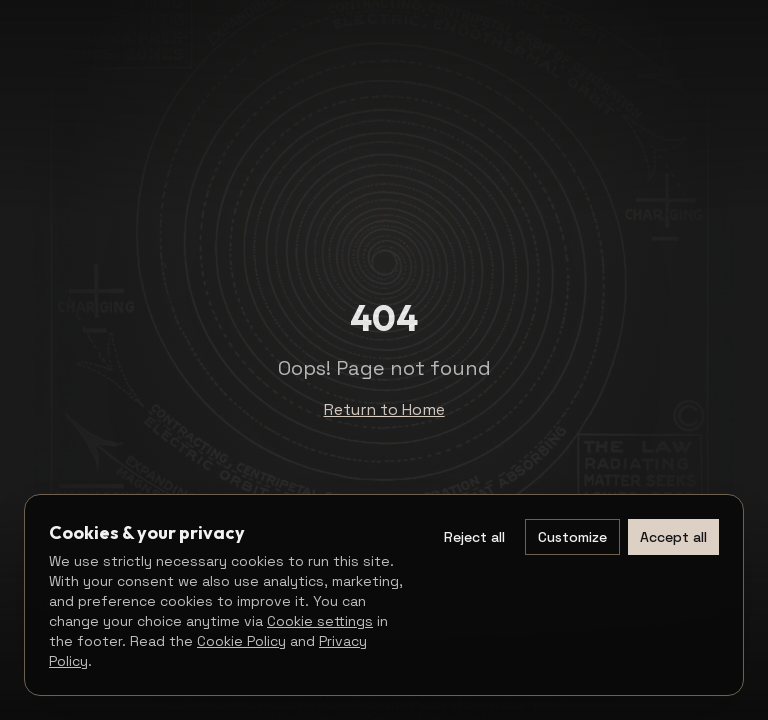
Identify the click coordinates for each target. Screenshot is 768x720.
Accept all (673, 537)
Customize (572, 537)
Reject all (474, 537)
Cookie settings (320, 621)
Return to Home (384, 409)
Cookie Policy (241, 641)
